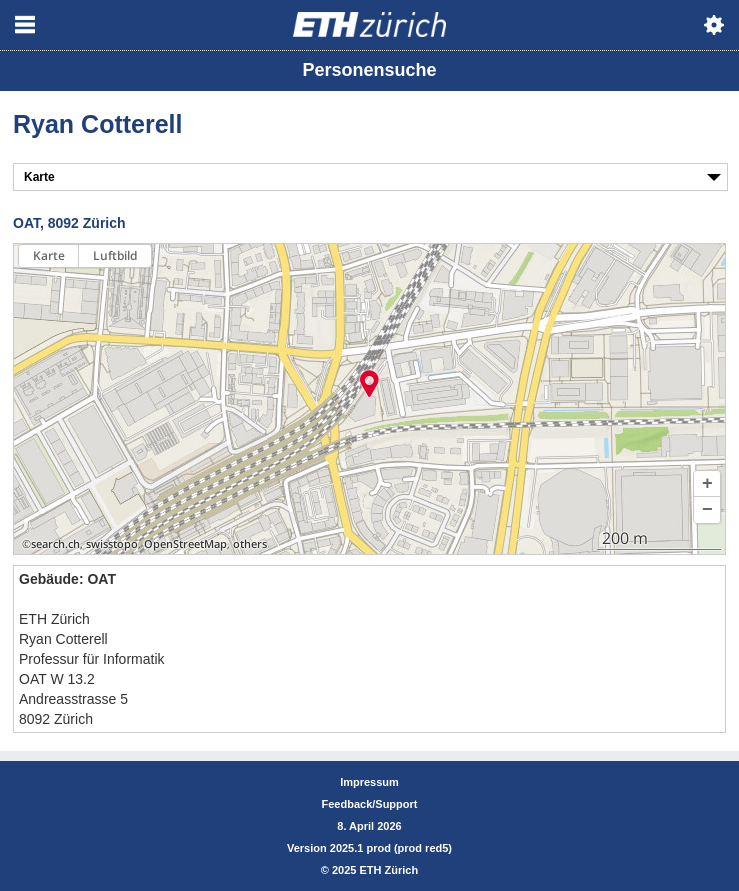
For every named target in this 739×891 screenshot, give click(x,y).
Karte (49, 255)
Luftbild (115, 255)
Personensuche (369, 70)
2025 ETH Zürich (375, 870)
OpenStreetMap (185, 544)
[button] (707, 484)
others (250, 544)
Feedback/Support (370, 804)
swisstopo (112, 544)
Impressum (369, 782)
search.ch (55, 544)
